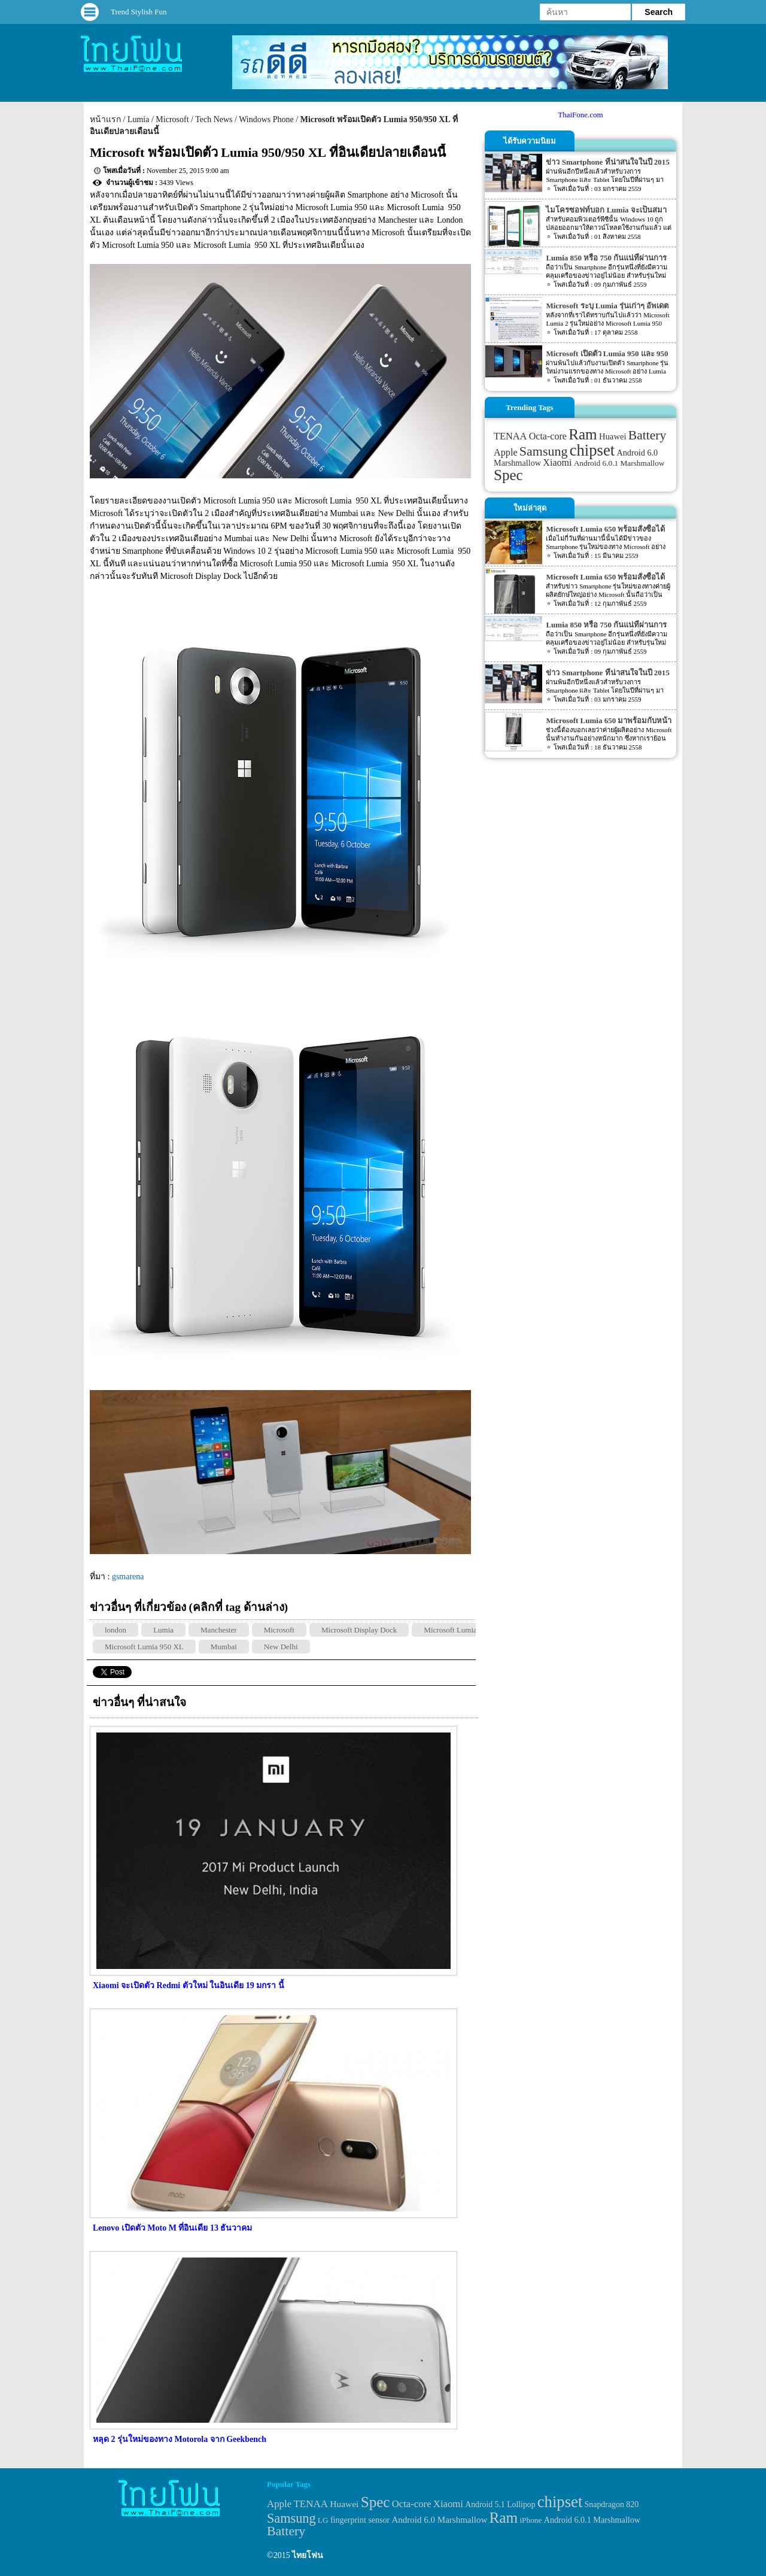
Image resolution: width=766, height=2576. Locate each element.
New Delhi (281, 1646)
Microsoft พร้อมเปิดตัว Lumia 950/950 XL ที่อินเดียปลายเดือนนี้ (268, 152)
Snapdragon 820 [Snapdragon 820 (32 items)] (612, 2504)
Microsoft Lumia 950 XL (144, 1646)
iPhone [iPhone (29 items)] (530, 2520)
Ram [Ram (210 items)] (583, 434)
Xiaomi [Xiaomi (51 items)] (557, 462)
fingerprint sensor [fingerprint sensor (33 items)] (360, 2520)
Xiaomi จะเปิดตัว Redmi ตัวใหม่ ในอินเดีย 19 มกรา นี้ (188, 1985)
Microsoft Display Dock (359, 1629)
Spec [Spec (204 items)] (508, 475)
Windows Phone (266, 119)
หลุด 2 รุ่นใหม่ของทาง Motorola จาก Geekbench (179, 2439)
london (115, 1629)
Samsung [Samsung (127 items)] (543, 451)
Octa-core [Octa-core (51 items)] (548, 436)
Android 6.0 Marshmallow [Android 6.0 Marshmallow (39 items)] (440, 2520)
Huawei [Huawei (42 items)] (613, 436)
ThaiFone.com (580, 114)
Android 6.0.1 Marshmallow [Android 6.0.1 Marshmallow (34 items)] (619, 463)
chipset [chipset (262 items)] (592, 450)
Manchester (218, 1629)
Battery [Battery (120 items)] (647, 435)
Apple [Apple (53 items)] (506, 452)
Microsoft (172, 119)
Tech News (213, 119)
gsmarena (128, 1576)
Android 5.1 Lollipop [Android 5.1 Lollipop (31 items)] (500, 2504)
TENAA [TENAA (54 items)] (510, 436)
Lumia (138, 119)
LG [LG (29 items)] (323, 2520)
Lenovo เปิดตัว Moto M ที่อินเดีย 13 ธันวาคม (172, 2227)
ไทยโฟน (307, 2555)
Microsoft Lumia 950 (457, 1629)
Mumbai (224, 1646)
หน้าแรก (105, 119)
